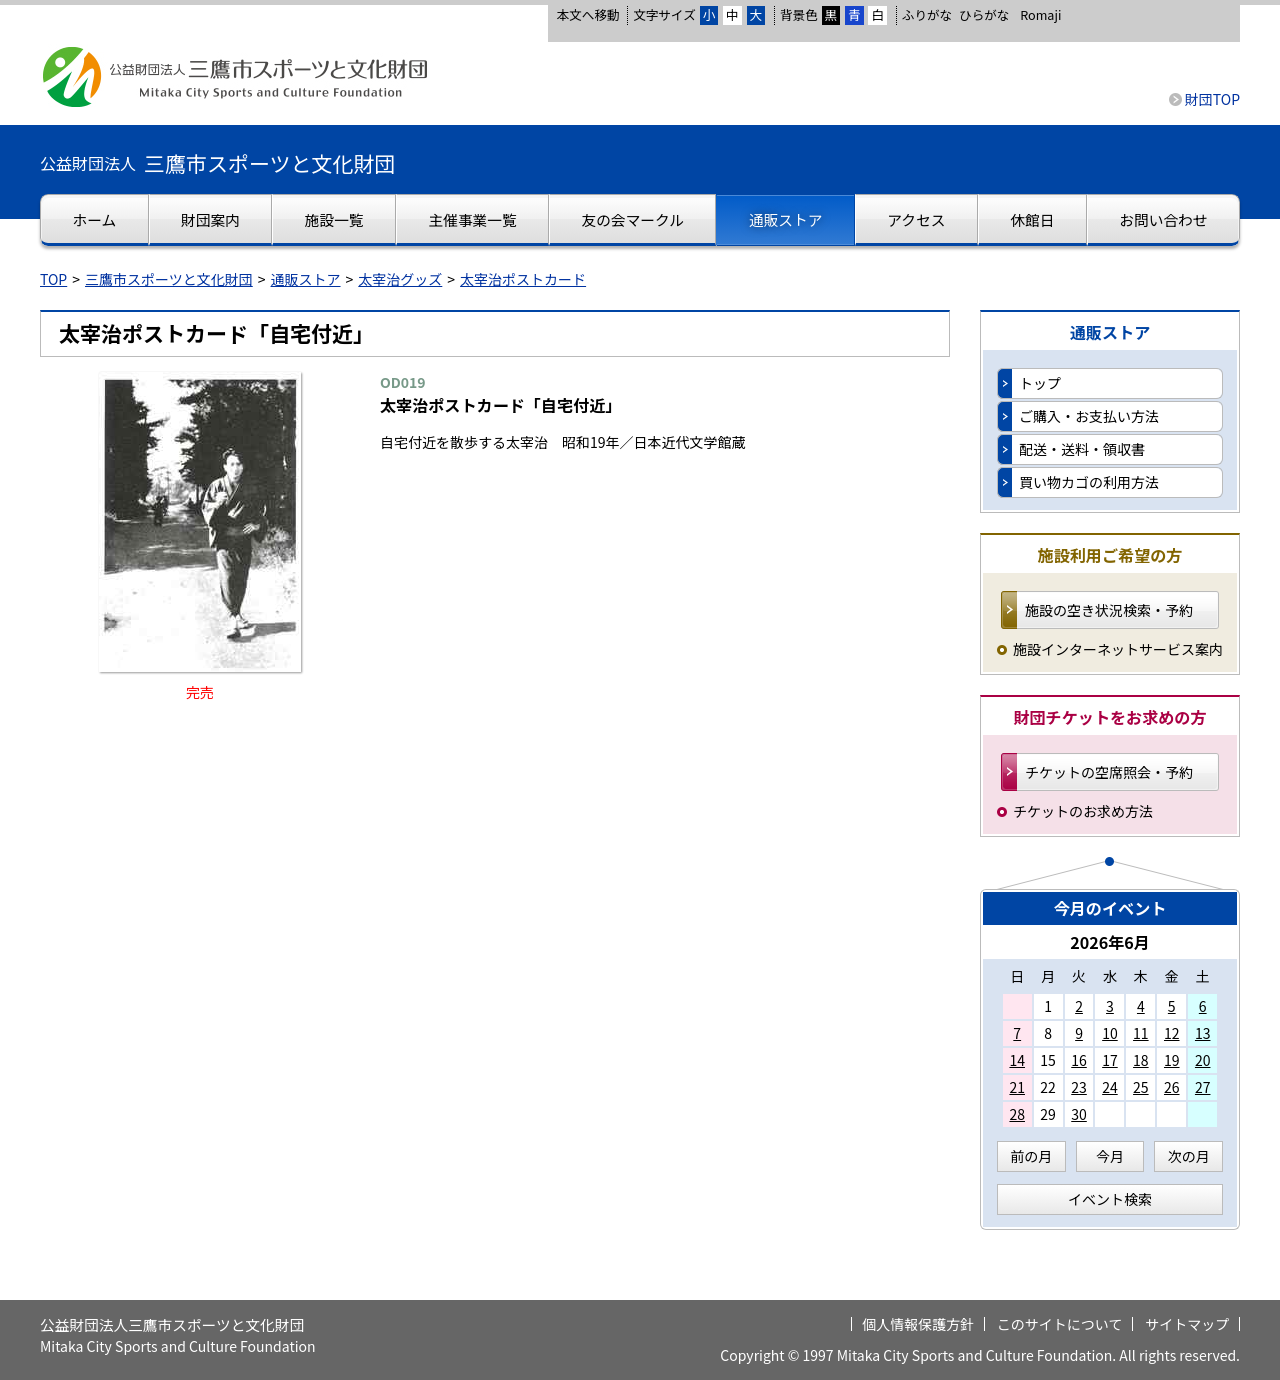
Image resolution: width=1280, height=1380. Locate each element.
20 (1203, 1060)
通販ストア (306, 279)
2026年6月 (1110, 942)
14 (1017, 1060)
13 (1203, 1033)
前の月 (1031, 1156)
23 (1079, 1087)
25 (1141, 1087)
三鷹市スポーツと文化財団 (169, 279)
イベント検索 (1110, 1199)
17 (1110, 1060)
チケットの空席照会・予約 (1109, 772)
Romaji (1040, 15)
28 (1017, 1114)
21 (1017, 1087)
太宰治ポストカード (523, 279)
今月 (1110, 1156)
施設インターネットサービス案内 (1118, 649)
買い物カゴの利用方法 (1089, 482)
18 (1141, 1060)
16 (1079, 1060)
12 (1172, 1033)
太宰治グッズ (400, 279)
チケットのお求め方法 (1083, 811)
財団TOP (1212, 99)
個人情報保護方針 (918, 1324)
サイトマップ (1187, 1324)
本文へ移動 (587, 14)
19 (1172, 1060)
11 (1141, 1033)
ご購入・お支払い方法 (1089, 416)
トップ (1040, 383)
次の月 (1189, 1156)
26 (1172, 1087)
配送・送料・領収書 (1082, 449)
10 (1110, 1033)
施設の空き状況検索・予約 (1109, 610)
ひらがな (984, 15)
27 (1203, 1087)
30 (1079, 1114)
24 (1110, 1087)
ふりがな (927, 14)
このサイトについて (1060, 1324)
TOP (53, 279)
